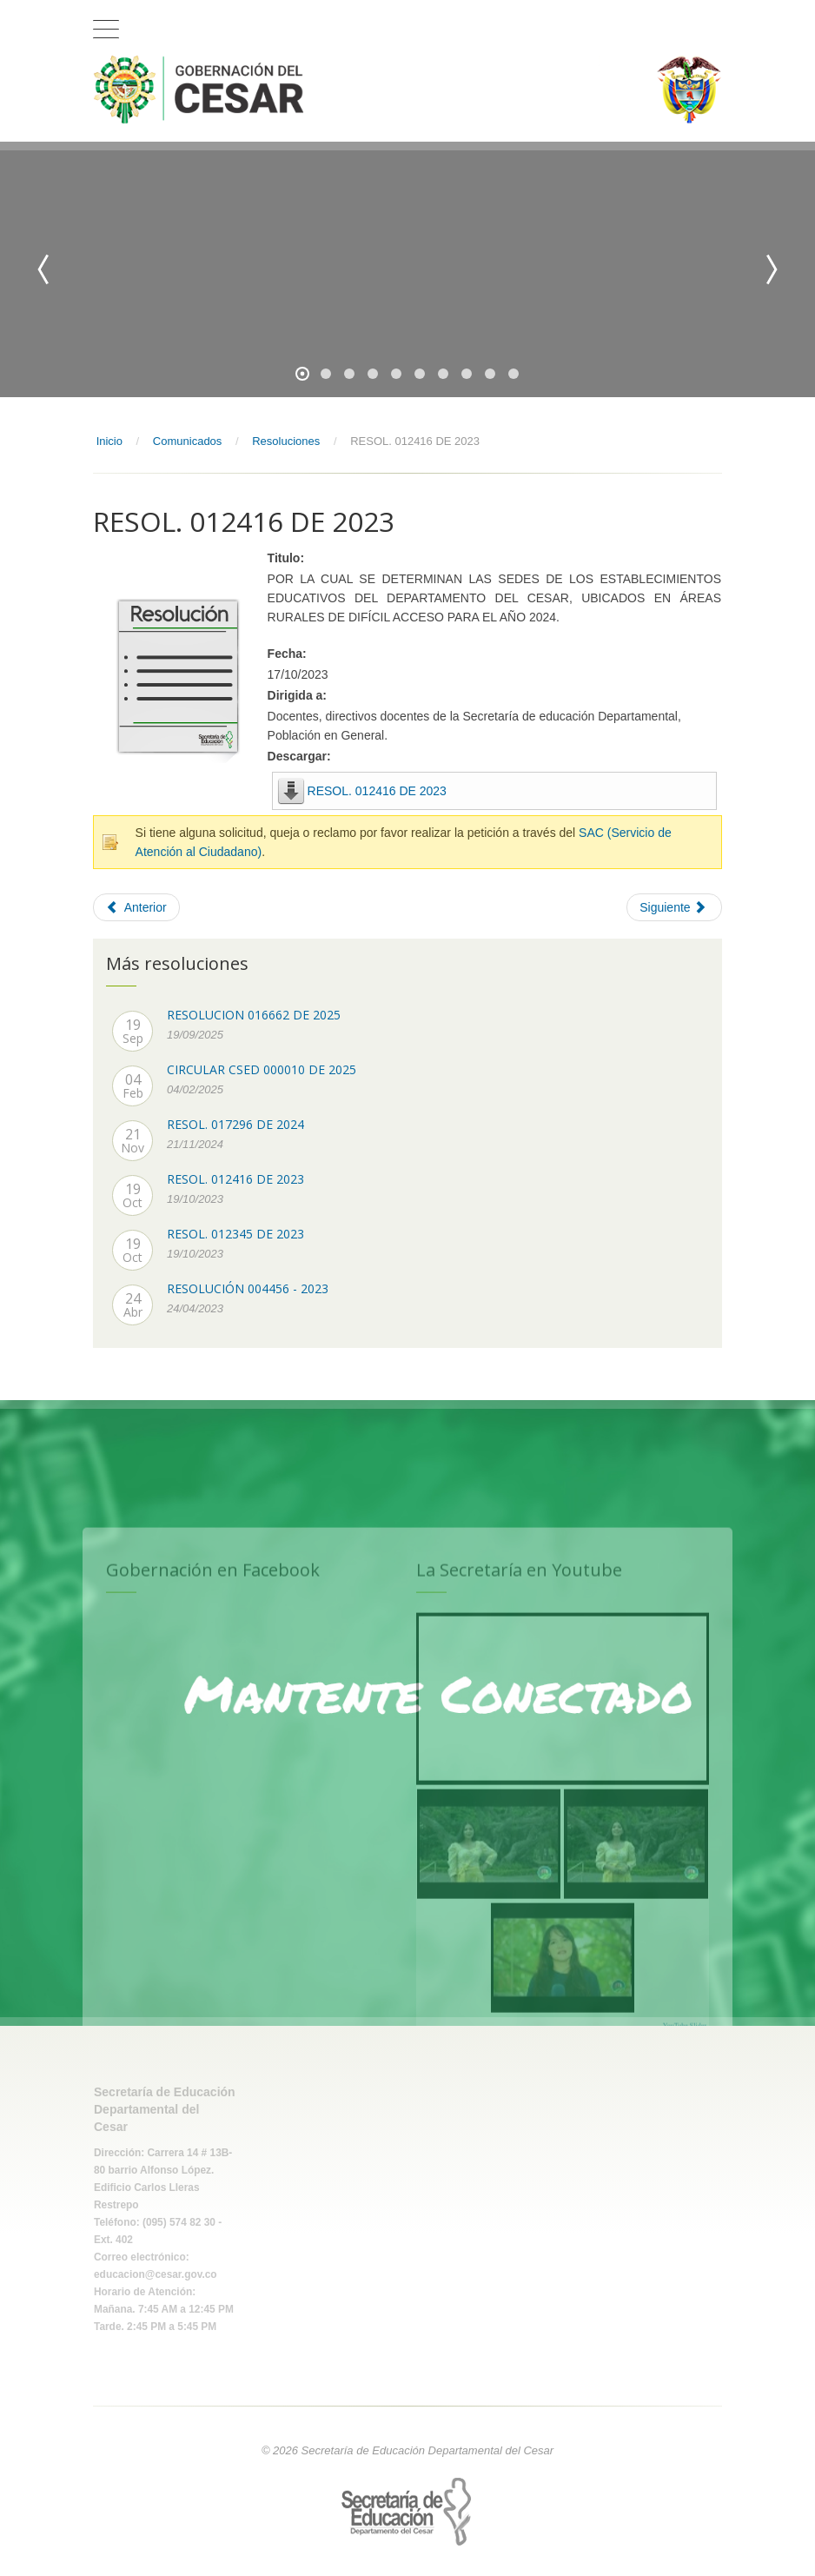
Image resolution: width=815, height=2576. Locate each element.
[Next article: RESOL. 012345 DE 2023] (674, 907)
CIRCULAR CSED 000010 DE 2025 (261, 1069)
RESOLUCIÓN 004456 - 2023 (247, 1288)
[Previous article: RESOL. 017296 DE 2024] (136, 907)
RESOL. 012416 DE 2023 (377, 791)
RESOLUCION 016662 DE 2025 (254, 1014)
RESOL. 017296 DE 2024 (235, 1124)
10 (513, 373)
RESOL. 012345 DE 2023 (235, 1233)
